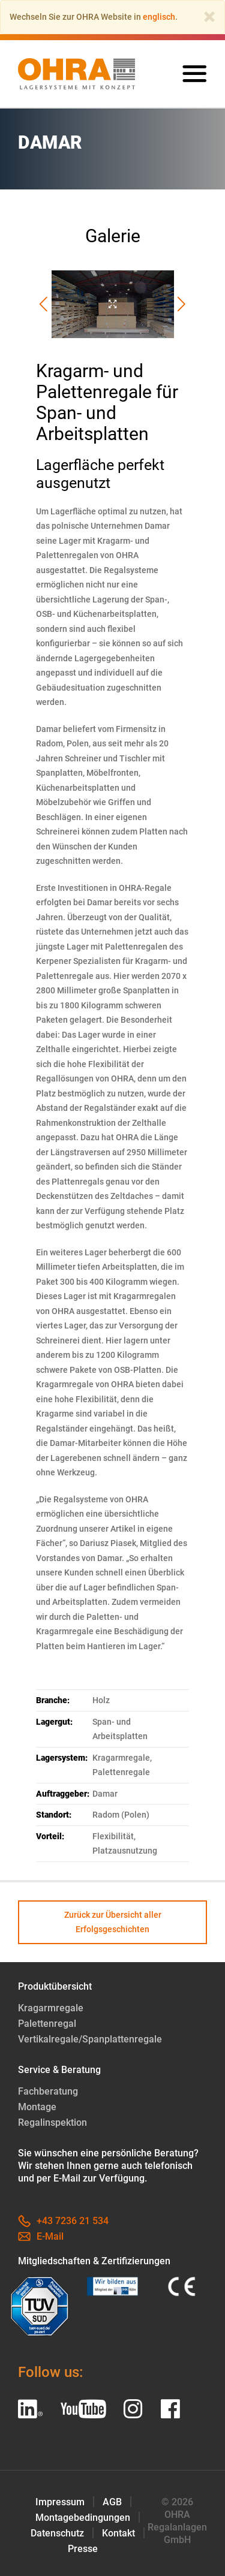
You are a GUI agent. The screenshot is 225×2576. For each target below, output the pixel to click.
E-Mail (41, 2236)
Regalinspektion (52, 2122)
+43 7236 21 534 (63, 2221)
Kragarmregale (50, 2008)
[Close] (209, 16)
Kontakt (118, 2533)
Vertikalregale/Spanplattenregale (90, 2039)
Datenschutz (57, 2533)
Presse (83, 2548)
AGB (112, 2502)
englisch (159, 17)
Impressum (60, 2502)
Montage (37, 2107)
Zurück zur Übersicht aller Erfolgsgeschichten (112, 1922)
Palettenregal (47, 2023)
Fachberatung (48, 2091)
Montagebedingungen (82, 2517)
